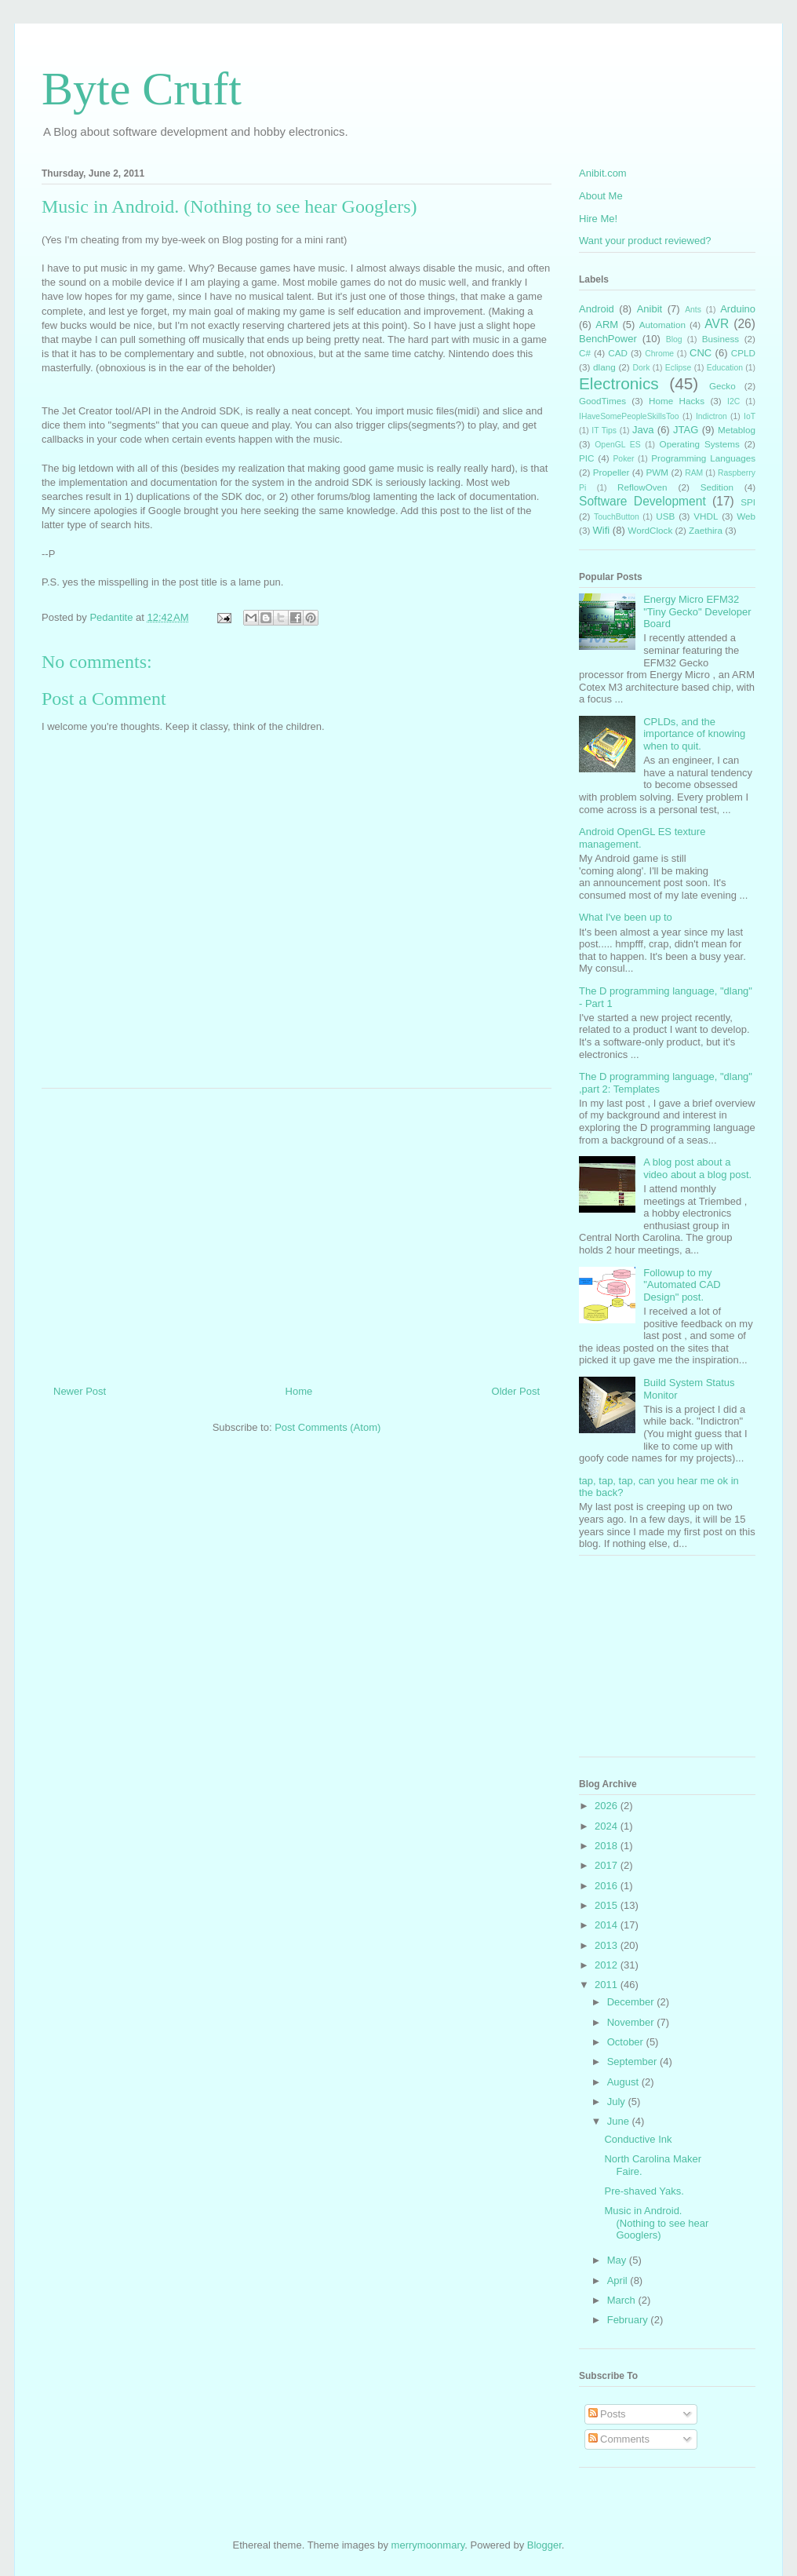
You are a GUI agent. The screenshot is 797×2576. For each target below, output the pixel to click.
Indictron (711, 416)
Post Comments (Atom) (327, 1427)
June (619, 2121)
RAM (694, 473)
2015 (607, 1905)
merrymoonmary (428, 2545)
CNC (700, 353)
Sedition (717, 487)
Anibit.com (603, 173)
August (624, 2082)
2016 (607, 1886)
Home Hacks (676, 401)
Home (299, 1391)
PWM (657, 472)
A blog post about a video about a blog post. (697, 1168)
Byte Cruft (142, 89)
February (629, 2320)
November (632, 2022)
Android (596, 309)
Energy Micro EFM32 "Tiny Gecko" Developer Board (697, 611)
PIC (586, 458)
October (626, 2042)
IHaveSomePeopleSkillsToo (629, 416)
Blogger (544, 2545)
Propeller (611, 472)
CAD (618, 353)
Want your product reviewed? (645, 240)
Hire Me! (598, 218)
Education (725, 367)
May (618, 2260)
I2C (733, 401)
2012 (607, 1965)
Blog (674, 339)
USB (665, 516)
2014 (607, 1925)
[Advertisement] (296, 1231)
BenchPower (608, 339)
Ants (693, 309)
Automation (662, 324)
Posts (607, 2414)
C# (585, 353)
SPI (748, 502)
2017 (607, 1865)
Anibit (650, 309)
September (633, 2061)
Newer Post (79, 1391)
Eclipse (678, 367)
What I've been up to (625, 917)
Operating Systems (700, 444)
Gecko (722, 386)
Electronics (619, 383)
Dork (641, 367)
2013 (607, 1945)
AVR (716, 323)
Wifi (601, 530)
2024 (607, 1826)
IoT (749, 416)
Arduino (737, 309)
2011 (607, 1984)
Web (746, 516)
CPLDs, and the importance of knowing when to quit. (694, 734)
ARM (606, 324)
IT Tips (604, 430)
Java (642, 430)
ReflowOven (642, 487)
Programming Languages (703, 458)
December (632, 2002)
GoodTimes (602, 401)
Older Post (516, 1391)
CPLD (743, 353)
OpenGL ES (617, 444)
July (617, 2101)
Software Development (642, 501)
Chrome (659, 353)
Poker (623, 458)
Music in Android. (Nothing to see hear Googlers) (656, 2223)
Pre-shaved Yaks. (643, 2191)
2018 (607, 1846)
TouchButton (616, 517)
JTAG (685, 430)
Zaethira (705, 530)
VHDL (705, 516)
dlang (604, 367)
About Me (601, 196)
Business (720, 339)
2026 (607, 1806)
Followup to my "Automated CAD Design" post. (682, 1285)
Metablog (736, 430)
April (619, 2280)
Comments (619, 2439)
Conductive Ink (637, 2139)
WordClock (650, 530)
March (623, 2300)
